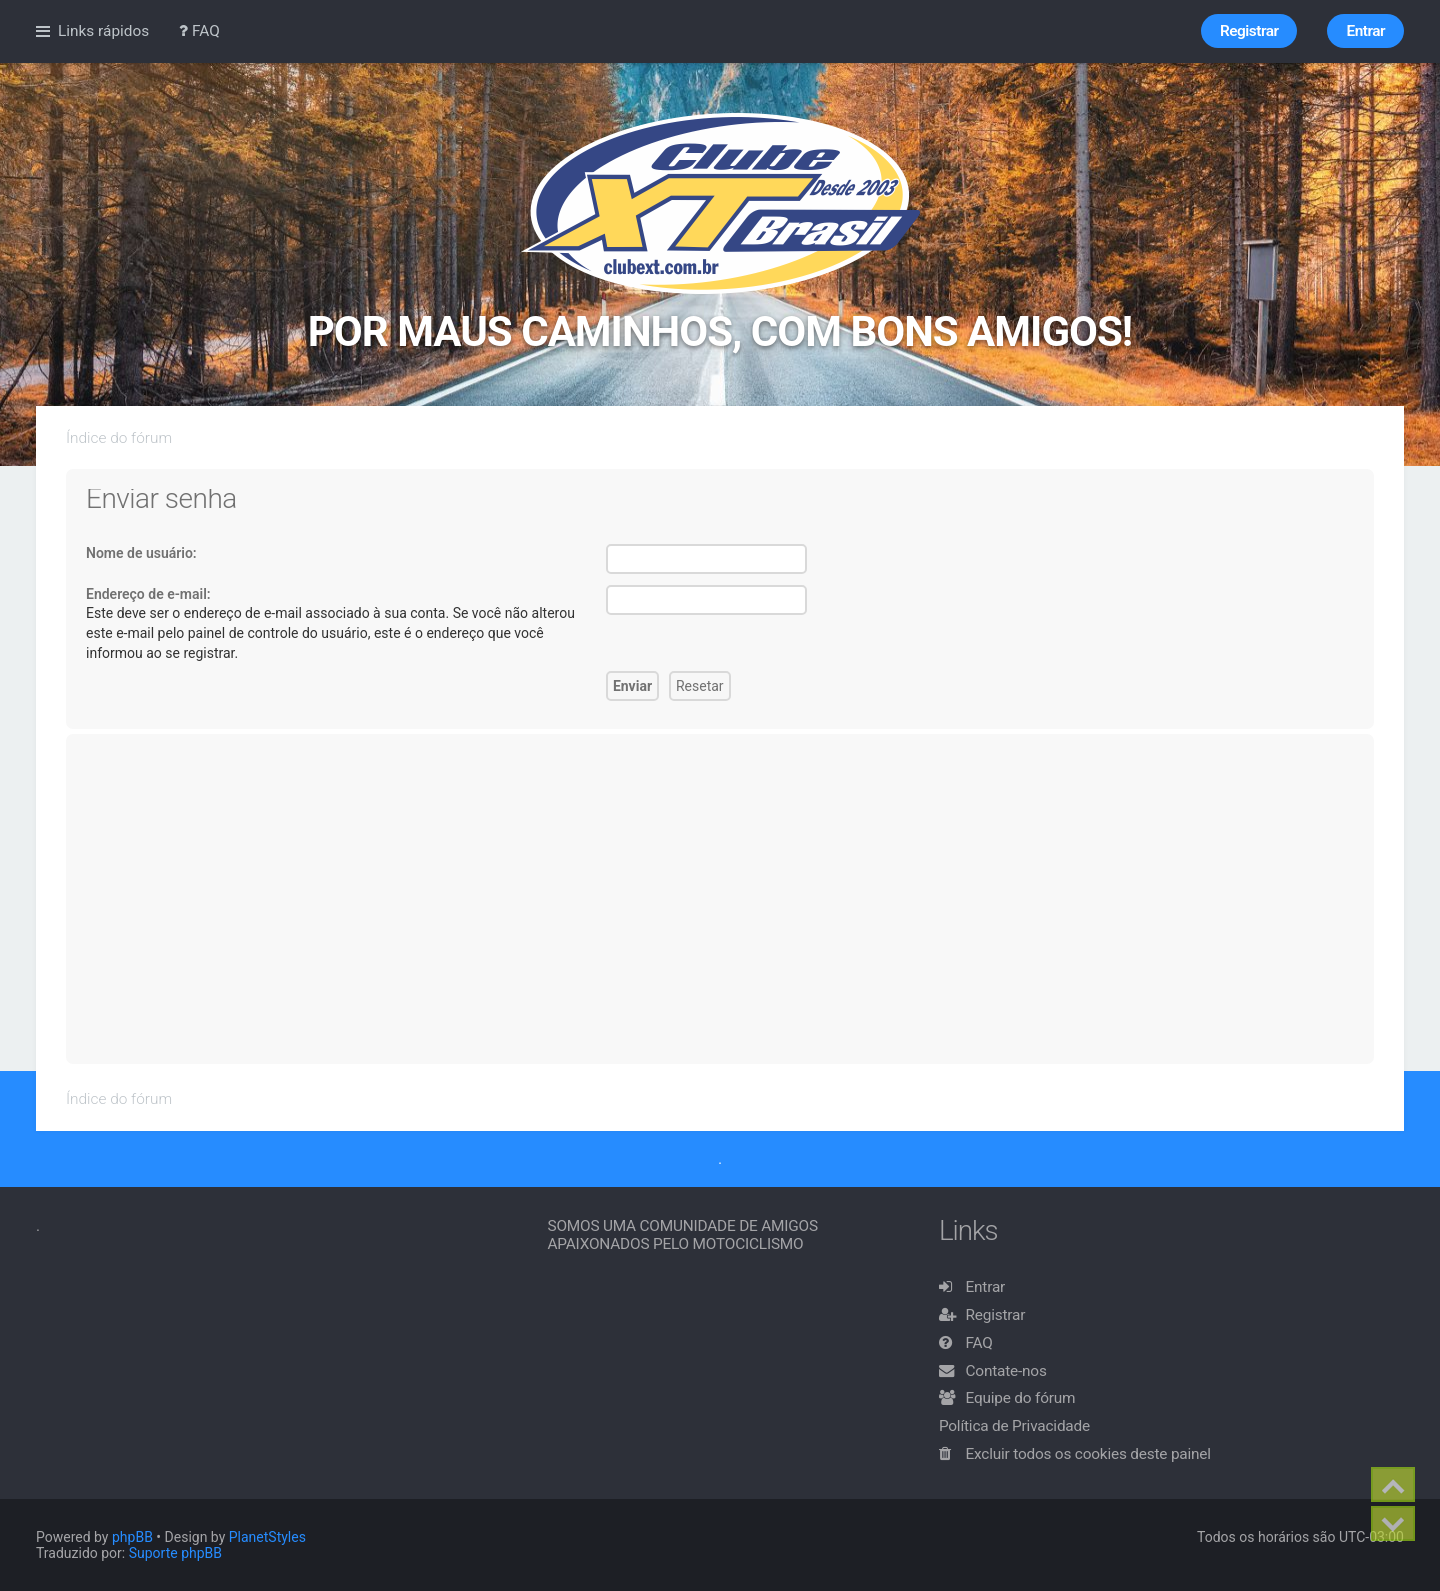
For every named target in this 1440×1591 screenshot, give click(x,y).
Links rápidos (103, 31)
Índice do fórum (119, 438)
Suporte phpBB (175, 1553)
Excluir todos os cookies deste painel (1088, 1454)
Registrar (996, 1315)
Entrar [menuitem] (1365, 31)
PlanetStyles (267, 1537)
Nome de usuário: (141, 553)
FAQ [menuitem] (199, 31)
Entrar (986, 1287)
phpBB (132, 1537)
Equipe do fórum (1021, 1398)
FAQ (979, 1343)
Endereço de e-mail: (148, 594)
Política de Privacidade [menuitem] (1014, 1426)
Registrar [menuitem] (1249, 31)
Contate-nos (1006, 1371)
